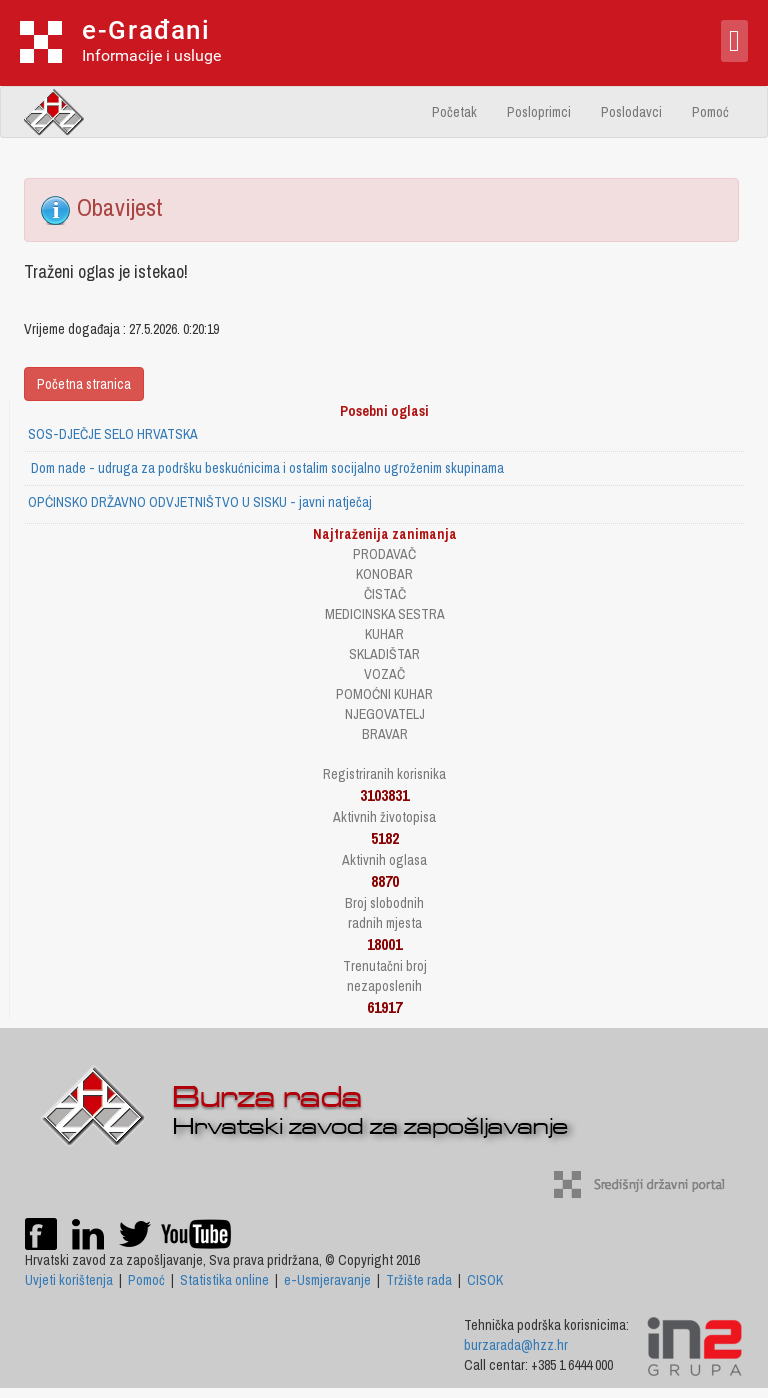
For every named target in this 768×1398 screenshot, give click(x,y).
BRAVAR (385, 734)
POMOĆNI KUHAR (384, 694)
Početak (454, 112)
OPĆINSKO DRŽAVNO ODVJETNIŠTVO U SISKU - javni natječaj (200, 502)
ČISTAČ (385, 594)
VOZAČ (384, 674)
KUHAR (384, 634)
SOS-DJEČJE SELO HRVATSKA (113, 434)
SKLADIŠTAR (384, 654)
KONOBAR (384, 574)
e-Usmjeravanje (327, 1280)
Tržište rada (419, 1280)
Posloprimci (539, 112)
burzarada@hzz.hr (516, 1345)
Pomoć (710, 112)
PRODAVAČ (384, 554)
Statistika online (224, 1280)
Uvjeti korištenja (69, 1280)
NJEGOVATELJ (385, 714)
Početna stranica (84, 384)
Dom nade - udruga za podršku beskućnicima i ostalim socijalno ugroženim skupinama (266, 468)
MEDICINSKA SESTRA (385, 614)
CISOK (485, 1280)
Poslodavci (631, 112)
